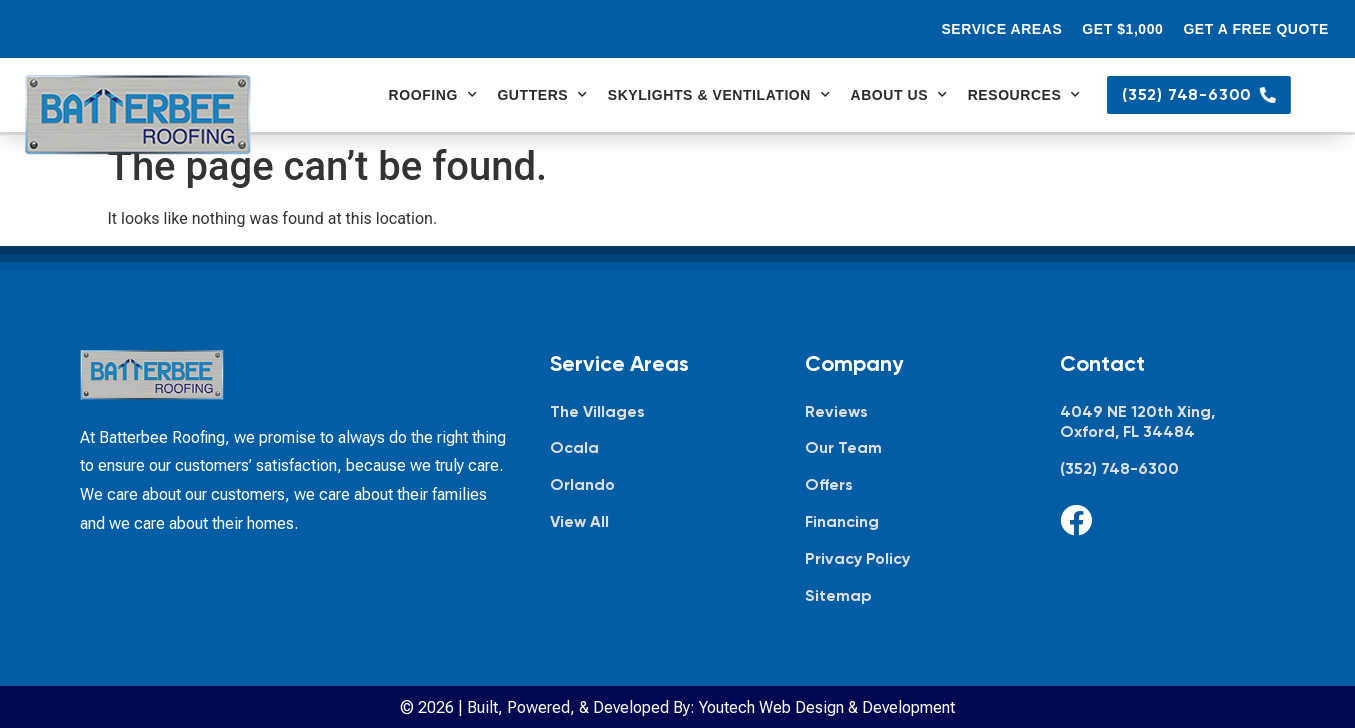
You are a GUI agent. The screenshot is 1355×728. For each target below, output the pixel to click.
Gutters (542, 95)
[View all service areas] (657, 522)
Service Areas (1001, 29)
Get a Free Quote (1256, 29)
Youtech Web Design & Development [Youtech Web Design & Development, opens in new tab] (827, 707)
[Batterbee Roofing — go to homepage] (138, 114)
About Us (899, 95)
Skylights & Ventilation (719, 95)
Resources (1024, 95)
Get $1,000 (1122, 29)
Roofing (433, 95)
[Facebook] (1076, 520)
